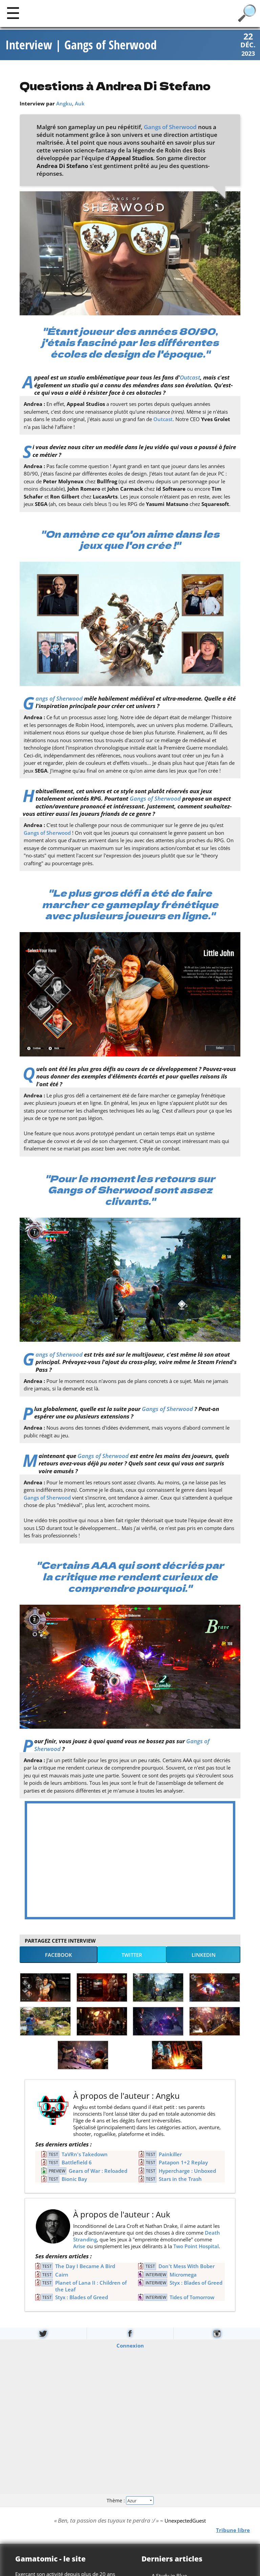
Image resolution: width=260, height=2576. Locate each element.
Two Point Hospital (196, 2246)
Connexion (130, 2345)
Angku (64, 103)
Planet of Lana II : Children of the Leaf (91, 2286)
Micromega (183, 2274)
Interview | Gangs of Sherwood (81, 45)
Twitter (132, 1954)
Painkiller (170, 2154)
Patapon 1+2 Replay (183, 2162)
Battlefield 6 (77, 2162)
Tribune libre (233, 2530)
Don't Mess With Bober (186, 2266)
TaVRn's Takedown (85, 2154)
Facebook (58, 1954)
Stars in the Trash (180, 2179)
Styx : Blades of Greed (196, 2282)
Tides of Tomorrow (192, 2297)
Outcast (190, 377)
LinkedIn (204, 1954)
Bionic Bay (74, 2179)
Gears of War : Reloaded (98, 2170)
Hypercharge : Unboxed (187, 2170)
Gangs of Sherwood (170, 127)
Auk (80, 103)
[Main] (13, 13)
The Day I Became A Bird (85, 2266)
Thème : (130, 2500)
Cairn (61, 2274)
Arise (79, 2246)
